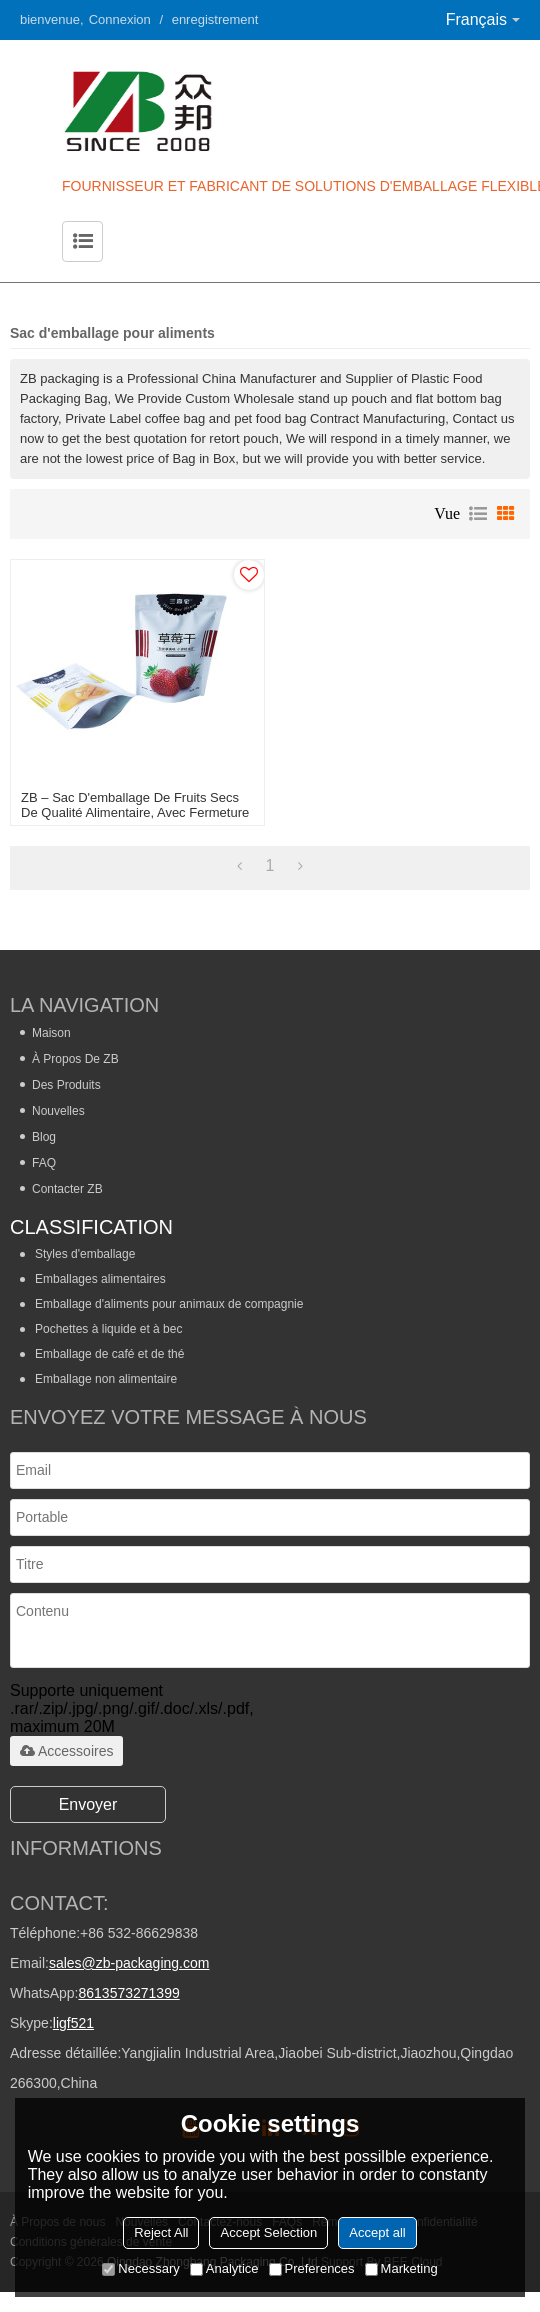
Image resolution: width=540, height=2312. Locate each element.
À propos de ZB (75, 1059)
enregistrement (215, 19)
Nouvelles (58, 1111)
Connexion (120, 19)
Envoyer (88, 1804)
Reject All (161, 2232)
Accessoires (66, 1751)
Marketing (401, 2268)
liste (478, 514)
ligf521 (73, 2023)
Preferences (312, 2268)
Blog (44, 1137)
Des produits (66, 1085)
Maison (51, 1033)
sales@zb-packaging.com (129, 1963)
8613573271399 (128, 1993)
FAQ (44, 1163)
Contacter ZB (67, 1189)
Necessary (140, 2268)
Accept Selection (268, 2232)
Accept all (377, 2232)
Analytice (224, 2268)
